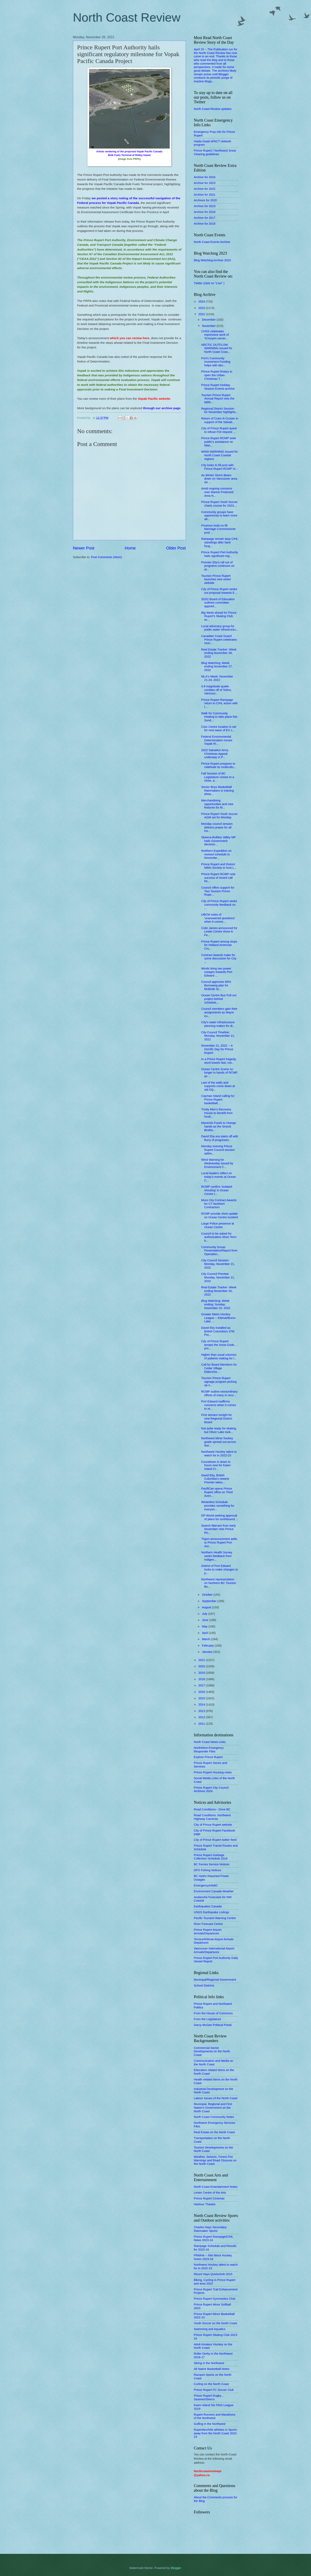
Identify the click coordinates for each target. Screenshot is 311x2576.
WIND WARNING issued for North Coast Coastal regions (219, 455)
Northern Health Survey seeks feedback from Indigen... (216, 1556)
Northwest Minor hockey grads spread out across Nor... (218, 1442)
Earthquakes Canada (208, 1906)
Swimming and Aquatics (209, 2329)
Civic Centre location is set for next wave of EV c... (218, 728)
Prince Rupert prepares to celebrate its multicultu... (218, 765)
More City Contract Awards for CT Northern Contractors (218, 1204)
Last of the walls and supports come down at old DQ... (218, 1086)
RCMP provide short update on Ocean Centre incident (219, 1215)
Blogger (176, 2568)
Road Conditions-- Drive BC (212, 1809)
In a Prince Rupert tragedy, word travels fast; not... (218, 1060)
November (209, 325)
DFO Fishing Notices (207, 1870)
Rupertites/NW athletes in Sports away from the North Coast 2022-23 (216, 2433)
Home (130, 548)
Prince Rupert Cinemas (209, 2198)
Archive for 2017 (204, 217)
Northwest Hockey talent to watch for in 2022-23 (219, 1453)
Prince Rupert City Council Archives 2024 (211, 1789)
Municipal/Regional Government (215, 1979)
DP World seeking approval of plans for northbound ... (219, 1517)
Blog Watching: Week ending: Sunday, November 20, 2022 (215, 1304)
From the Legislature (207, 2019)
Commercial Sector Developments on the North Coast (212, 2051)
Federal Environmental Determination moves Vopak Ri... (216, 740)
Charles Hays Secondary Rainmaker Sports (210, 2229)
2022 (202, 314)
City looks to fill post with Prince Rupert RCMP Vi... (219, 467)
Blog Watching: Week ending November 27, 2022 (217, 666)
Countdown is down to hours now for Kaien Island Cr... (216, 1465)
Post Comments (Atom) (106, 557)
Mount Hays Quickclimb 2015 (213, 2274)
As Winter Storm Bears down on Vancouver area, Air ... (219, 479)
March (206, 1639)
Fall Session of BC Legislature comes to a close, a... (217, 777)
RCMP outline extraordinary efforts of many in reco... (219, 1393)
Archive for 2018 (204, 212)
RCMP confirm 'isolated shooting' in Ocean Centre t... (216, 1190)
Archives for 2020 (205, 200)
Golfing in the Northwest (210, 2423)
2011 (202, 1723)
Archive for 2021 (204, 194)
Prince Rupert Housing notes (213, 1772)
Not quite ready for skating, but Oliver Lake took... (219, 1430)
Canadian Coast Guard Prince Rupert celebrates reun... (219, 639)
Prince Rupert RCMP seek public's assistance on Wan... (218, 442)
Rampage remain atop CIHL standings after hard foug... (219, 542)
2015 (202, 1698)
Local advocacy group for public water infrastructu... (219, 628)
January (207, 1651)
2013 (202, 1711)
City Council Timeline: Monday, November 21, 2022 (218, 1036)
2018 (202, 1679)
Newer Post (83, 548)
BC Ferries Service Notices (212, 1864)
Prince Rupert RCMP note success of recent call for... (218, 877)
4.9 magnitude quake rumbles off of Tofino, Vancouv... (216, 690)
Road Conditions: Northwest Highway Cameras (212, 1817)
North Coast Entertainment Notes (216, 2186)
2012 (202, 1717)
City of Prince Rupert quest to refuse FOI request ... (219, 430)
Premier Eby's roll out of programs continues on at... (217, 566)
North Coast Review (127, 17)
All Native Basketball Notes (212, 2369)
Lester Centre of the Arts (210, 2192)
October (207, 1594)
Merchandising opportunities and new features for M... (217, 804)
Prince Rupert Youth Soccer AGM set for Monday (219, 815)
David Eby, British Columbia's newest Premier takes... (215, 1479)
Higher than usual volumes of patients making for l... (218, 1356)
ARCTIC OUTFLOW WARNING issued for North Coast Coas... (216, 348)
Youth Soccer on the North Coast (215, 2323)
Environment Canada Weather (214, 1891)
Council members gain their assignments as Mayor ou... (219, 1012)
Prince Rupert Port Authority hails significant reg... (219, 554)
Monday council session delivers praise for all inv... (217, 827)
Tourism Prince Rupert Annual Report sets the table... (217, 398)
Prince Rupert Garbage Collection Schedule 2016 (211, 1856)
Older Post (176, 548)
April (205, 1632)
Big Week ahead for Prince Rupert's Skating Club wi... (218, 616)
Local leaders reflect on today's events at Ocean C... (218, 1177)
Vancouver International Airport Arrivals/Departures (214, 1950)
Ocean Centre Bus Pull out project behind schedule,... (218, 999)
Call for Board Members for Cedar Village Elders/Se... (219, 1368)
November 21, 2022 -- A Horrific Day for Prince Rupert (217, 1049)
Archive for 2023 (204, 183)
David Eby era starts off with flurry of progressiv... (219, 1138)
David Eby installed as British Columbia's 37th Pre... (217, 1331)
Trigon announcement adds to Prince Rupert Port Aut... (219, 1542)
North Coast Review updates (213, 108)
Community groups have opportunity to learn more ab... (219, 515)
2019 (202, 1672)
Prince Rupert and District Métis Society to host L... (218, 866)
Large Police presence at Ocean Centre (217, 1225)
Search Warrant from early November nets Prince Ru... (218, 1529)
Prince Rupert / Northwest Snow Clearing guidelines (215, 152)
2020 (202, 1666)
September (209, 1601)
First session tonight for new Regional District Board (216, 1418)
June (205, 1620)
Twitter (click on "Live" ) (209, 283)
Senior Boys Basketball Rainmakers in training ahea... (217, 790)
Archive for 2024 (204, 177)
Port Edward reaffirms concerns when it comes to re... (218, 1405)
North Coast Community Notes (214, 2117)
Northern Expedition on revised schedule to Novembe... (216, 854)
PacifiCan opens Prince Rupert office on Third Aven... (217, 1492)
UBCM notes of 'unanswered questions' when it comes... (218, 918)
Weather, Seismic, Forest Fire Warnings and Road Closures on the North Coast (215, 2160)
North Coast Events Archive (212, 242)
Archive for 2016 (204, 223)
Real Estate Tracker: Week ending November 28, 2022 (218, 653)
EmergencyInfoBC (206, 1885)
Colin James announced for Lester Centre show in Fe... (219, 931)
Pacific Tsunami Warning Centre (215, 1918)
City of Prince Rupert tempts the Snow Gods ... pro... (219, 1345)
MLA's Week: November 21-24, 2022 (217, 678)
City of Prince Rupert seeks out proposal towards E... (219, 590)
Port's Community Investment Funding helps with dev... (215, 362)
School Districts (204, 1985)
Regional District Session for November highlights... (219, 410)
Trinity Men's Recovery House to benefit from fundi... (217, 1113)
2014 (202, 1704)
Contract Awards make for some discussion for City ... (218, 958)
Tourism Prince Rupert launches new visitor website (216, 579)
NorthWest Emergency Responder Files (209, 1749)
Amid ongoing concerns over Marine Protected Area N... (217, 492)
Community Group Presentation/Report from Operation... (219, 1250)
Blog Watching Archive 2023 (212, 260)
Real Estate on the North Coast (214, 2132)
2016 (202, 1691)
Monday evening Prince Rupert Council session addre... (218, 1150)
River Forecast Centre (208, 1924)
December (209, 319)
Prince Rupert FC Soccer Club (214, 2389)
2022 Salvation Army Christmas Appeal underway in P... (214, 754)
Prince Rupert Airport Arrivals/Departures (208, 1931)
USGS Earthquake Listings (211, 1912)
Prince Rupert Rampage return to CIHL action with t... (219, 703)
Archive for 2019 (204, 206)
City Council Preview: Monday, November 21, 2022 (218, 1277)
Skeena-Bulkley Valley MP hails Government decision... (218, 841)
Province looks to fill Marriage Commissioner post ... (218, 529)
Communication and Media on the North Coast (213, 2062)
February (208, 1645)
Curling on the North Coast (211, 2384)
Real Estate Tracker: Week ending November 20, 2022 (218, 1291)
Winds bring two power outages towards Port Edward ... (216, 972)
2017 (202, 1685)
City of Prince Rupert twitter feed (215, 1839)
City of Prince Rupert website (213, 1824)
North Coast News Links (210, 1742)
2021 (202, 1660)
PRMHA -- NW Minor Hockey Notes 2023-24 (213, 2257)
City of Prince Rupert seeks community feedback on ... (219, 904)
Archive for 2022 (204, 188)
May (205, 1626)
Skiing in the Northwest (209, 2363)
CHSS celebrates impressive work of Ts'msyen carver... (215, 335)
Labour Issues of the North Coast (215, 2098)
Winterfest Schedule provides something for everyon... (217, 1505)
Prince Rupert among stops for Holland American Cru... (219, 945)
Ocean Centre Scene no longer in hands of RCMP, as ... (219, 1073)
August (207, 1607)
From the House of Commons (213, 2013)
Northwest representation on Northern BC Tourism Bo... (218, 1583)
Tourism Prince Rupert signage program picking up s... (218, 1381)
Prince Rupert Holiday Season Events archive (218, 386)
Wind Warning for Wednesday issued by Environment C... (217, 1163)
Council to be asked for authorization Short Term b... (218, 1237)
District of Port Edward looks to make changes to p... (219, 1569)
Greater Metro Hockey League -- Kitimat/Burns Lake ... (218, 1318)
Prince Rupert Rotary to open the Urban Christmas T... (216, 375)
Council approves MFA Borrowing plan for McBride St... (216, 985)
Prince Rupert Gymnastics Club (214, 2298)
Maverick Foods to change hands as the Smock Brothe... (218, 1126)
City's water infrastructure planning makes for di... (218, 1024)
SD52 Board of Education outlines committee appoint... (218, 603)
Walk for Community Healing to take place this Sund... (219, 717)
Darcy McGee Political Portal (213, 2025)
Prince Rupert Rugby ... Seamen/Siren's (209, 2397)
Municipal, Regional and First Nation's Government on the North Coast (213, 2107)
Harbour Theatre (205, 2204)
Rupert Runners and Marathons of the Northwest (214, 2416)
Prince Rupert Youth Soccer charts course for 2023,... (219, 503)
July (205, 1613)
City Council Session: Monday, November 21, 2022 (218, 1264)
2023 (202, 308)
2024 (202, 301)
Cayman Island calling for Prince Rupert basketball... (217, 1099)
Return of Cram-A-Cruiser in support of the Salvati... (219, 420)
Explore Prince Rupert (208, 1757)
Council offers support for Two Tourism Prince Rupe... (217, 891)
